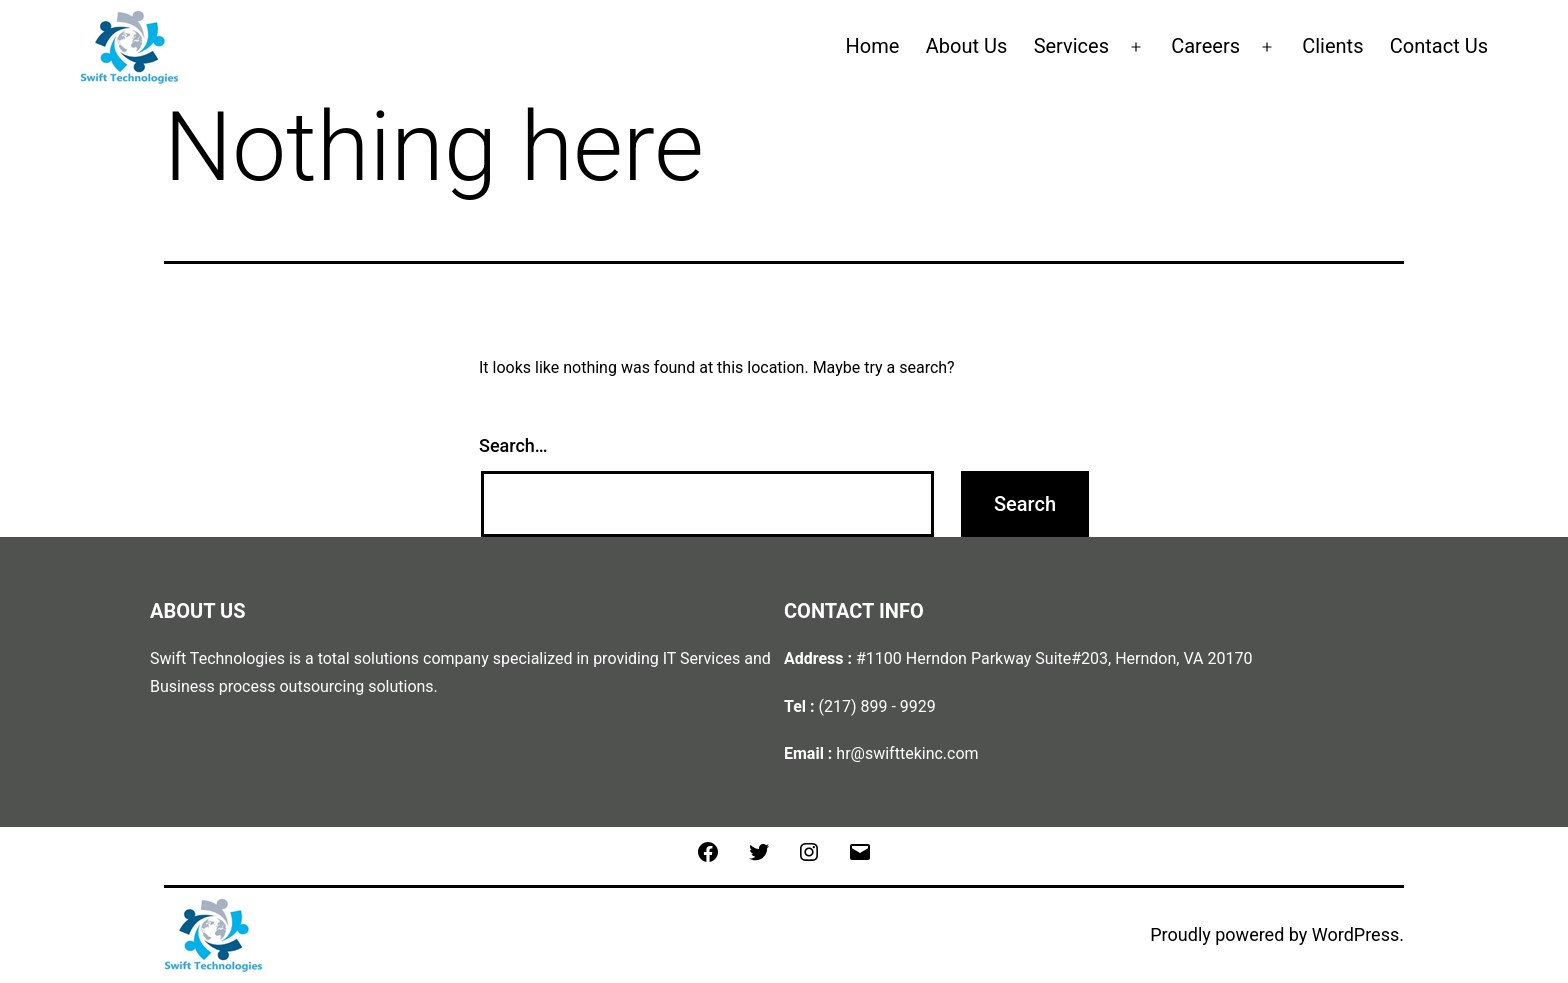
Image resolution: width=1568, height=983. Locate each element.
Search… (513, 445)
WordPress (1355, 934)
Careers (1205, 46)
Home (873, 46)
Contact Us (1439, 46)
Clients (1332, 46)
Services (1071, 46)
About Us (967, 46)
